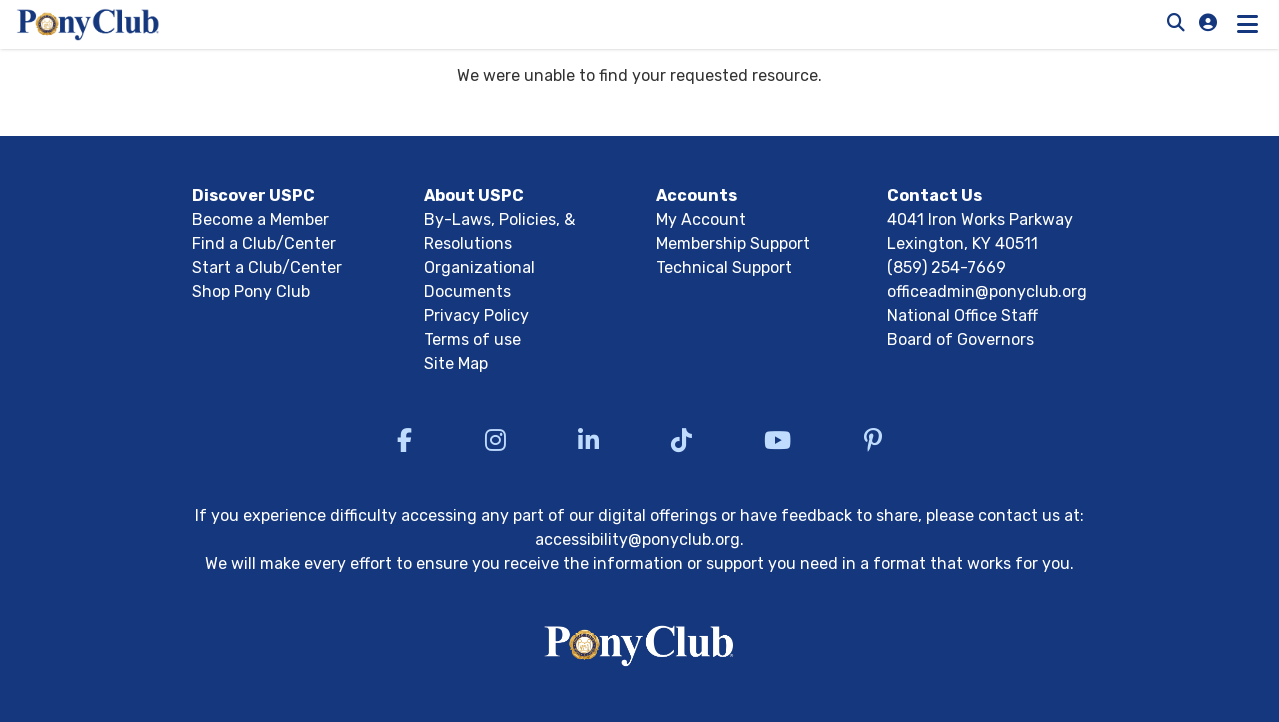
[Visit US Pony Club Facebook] (404, 440)
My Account (701, 219)
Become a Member (260, 219)
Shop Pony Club (251, 291)
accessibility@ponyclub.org (637, 539)
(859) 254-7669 (946, 267)
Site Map (456, 363)
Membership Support (733, 243)
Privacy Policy (476, 315)
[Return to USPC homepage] (639, 649)
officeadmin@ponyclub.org (987, 291)
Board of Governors (960, 339)
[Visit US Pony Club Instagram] (495, 440)
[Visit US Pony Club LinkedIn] (588, 440)
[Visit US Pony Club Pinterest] (873, 440)
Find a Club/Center (264, 243)
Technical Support (724, 267)
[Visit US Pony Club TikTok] (681, 440)
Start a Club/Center (267, 267)
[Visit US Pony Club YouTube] (777, 440)
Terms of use (472, 339)
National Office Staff (962, 315)
